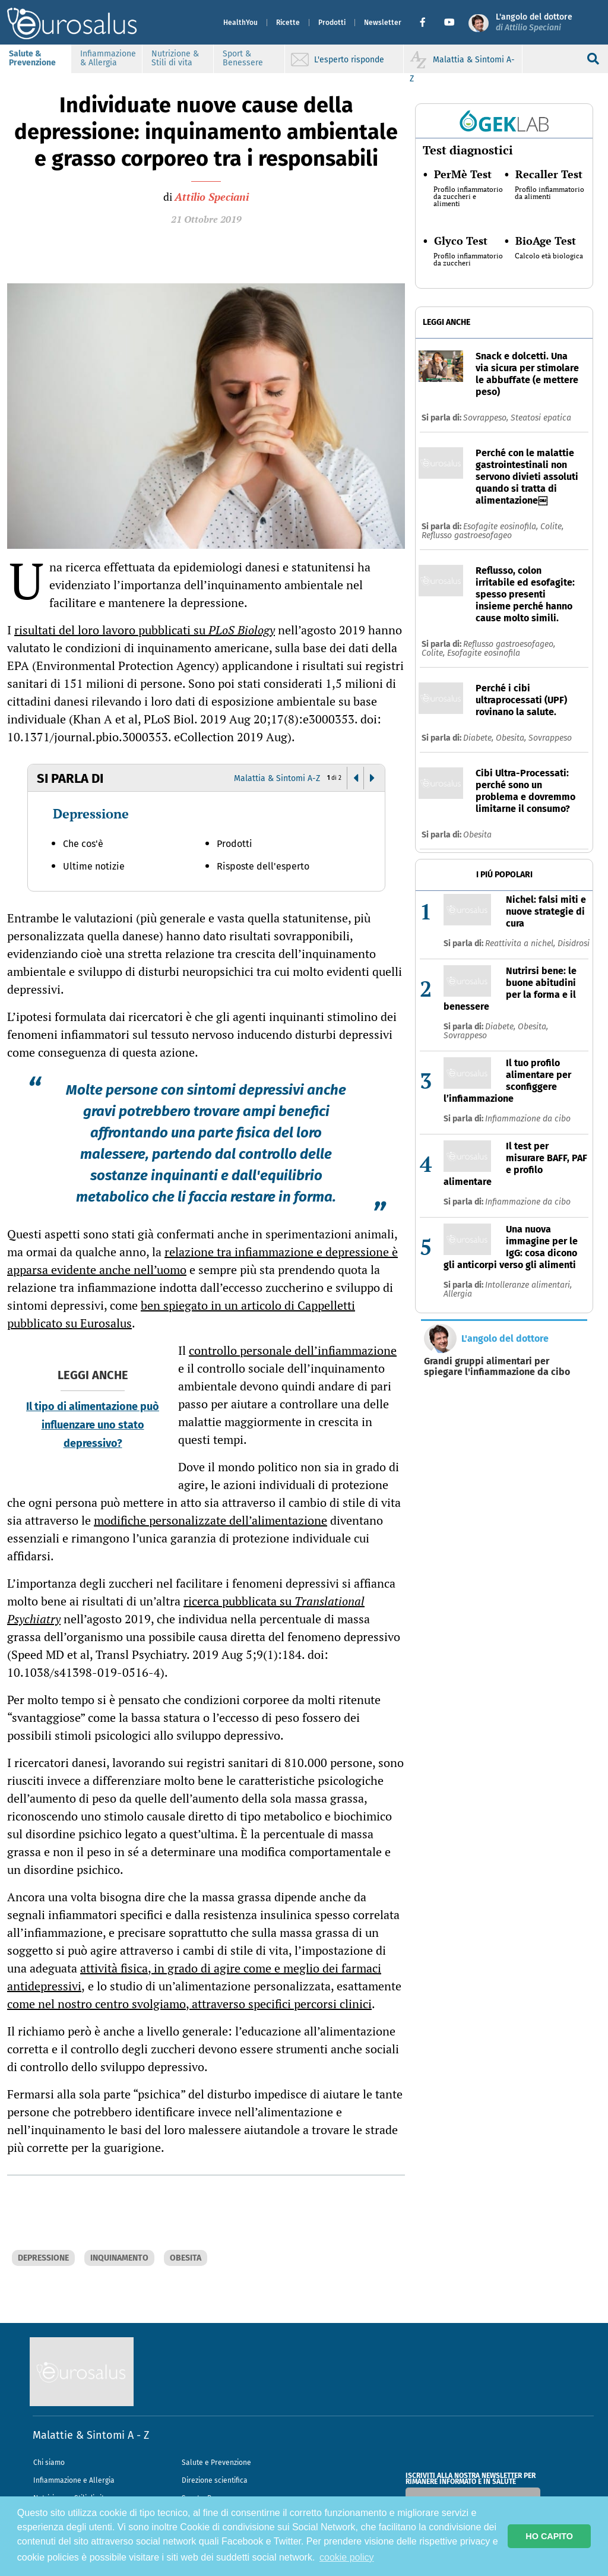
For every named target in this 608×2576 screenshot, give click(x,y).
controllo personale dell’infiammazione (293, 1350)
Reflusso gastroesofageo (467, 535)
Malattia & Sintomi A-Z (277, 778)
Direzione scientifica (215, 2480)
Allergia (458, 1294)
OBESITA (185, 2258)
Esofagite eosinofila (483, 653)
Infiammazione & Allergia (108, 58)
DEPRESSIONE (43, 2258)
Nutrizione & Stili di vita (175, 58)
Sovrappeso (550, 738)
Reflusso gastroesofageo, (509, 644)
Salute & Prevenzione (32, 58)
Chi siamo (49, 2462)
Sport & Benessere (243, 58)
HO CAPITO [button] (549, 2536)
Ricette (288, 22)
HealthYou (240, 22)
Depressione (91, 813)
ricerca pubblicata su (186, 1610)
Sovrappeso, (487, 418)
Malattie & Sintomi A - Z (91, 2435)
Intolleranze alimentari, (528, 1285)
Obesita (477, 835)
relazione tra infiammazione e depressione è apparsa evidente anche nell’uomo (202, 1261)
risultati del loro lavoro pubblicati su (144, 630)
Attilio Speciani (212, 196)
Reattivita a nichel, (521, 943)
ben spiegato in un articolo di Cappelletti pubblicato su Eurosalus (181, 1314)
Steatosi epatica (541, 418)
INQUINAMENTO (119, 2258)
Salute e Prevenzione (216, 2462)
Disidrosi (574, 943)
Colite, (551, 526)
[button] (427, 22)
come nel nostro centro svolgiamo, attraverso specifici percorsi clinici (189, 2004)
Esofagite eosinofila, (501, 526)
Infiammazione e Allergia (74, 2480)
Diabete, (479, 738)
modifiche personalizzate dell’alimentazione (210, 1520)
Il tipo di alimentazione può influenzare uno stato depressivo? (92, 1425)
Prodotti (332, 22)
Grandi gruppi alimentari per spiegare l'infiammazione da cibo (497, 1366)
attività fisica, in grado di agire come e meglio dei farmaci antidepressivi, (194, 1977)
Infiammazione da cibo (528, 1119)
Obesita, (512, 738)
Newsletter (382, 22)
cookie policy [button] (346, 2557)
